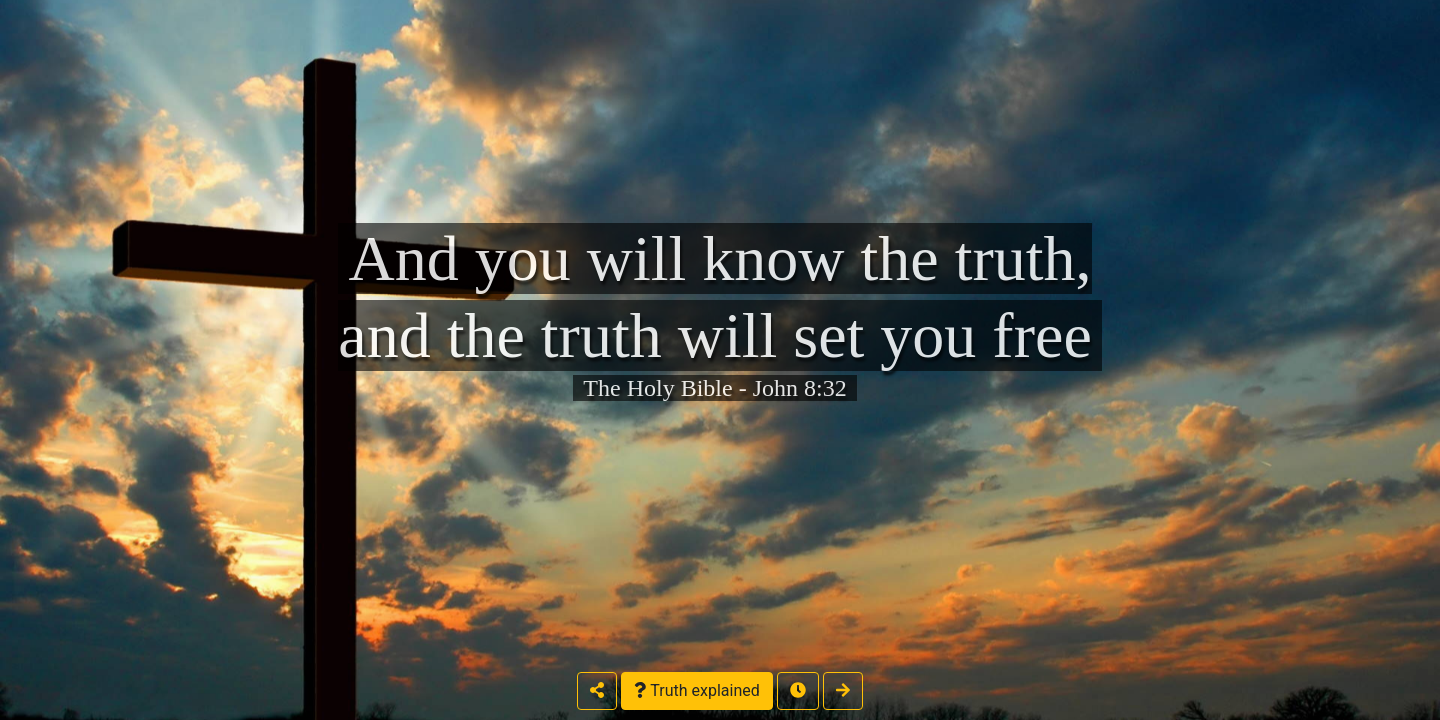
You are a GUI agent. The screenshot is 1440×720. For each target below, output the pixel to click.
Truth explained (696, 690)
